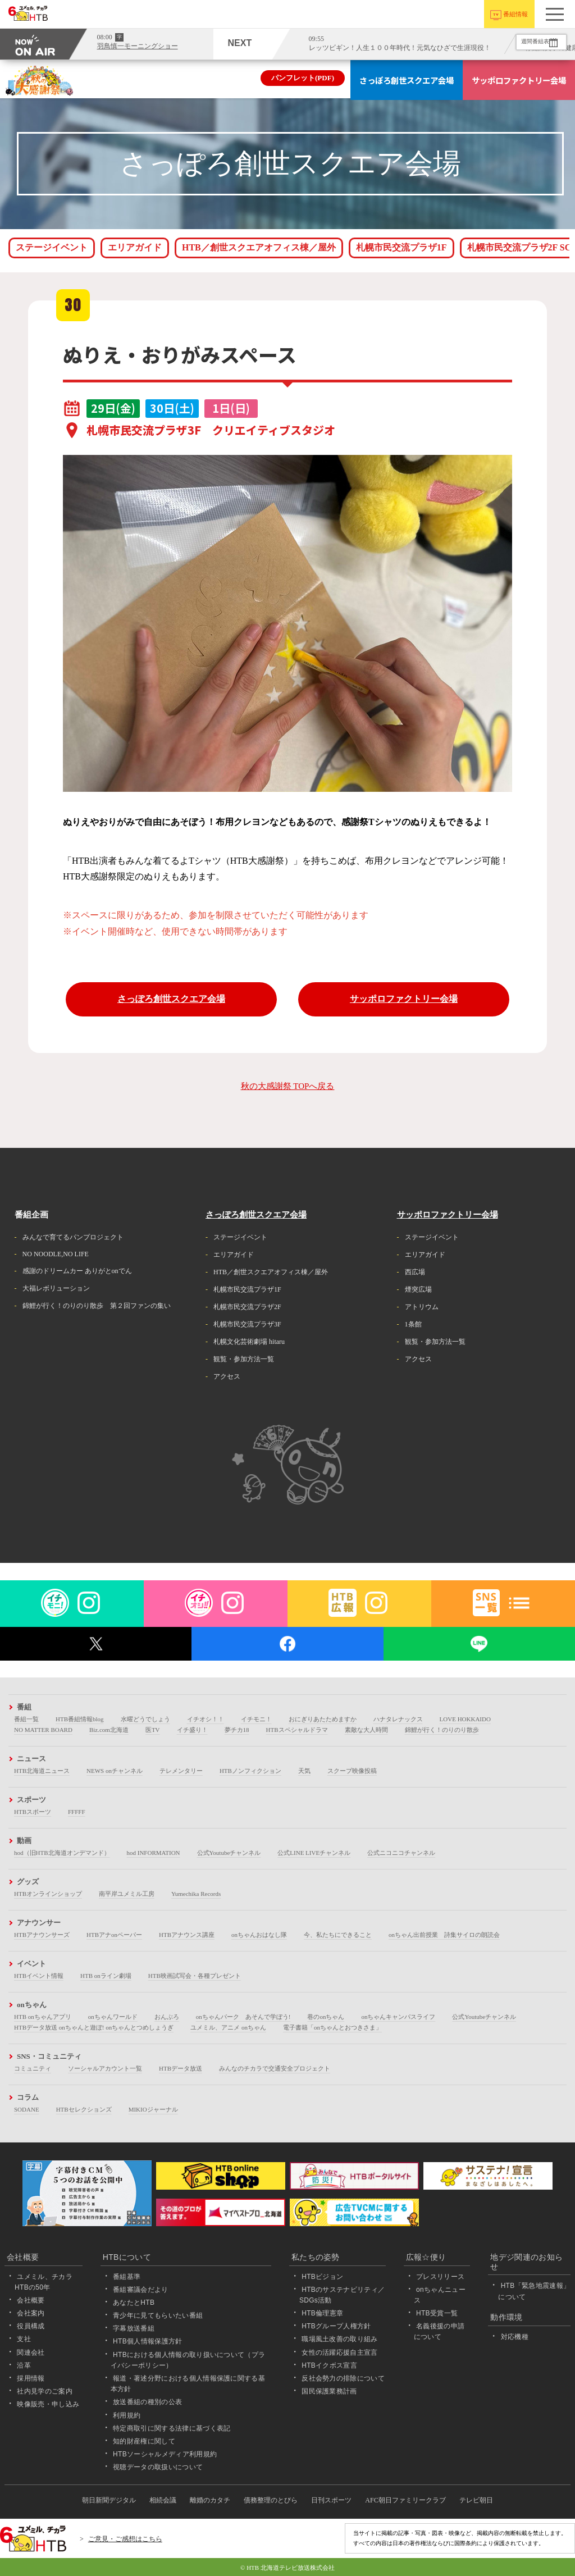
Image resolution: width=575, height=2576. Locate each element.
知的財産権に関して (144, 2441)
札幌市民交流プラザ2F (247, 1307)
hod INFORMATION (153, 1852)
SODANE (26, 2109)
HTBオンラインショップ (48, 1893)
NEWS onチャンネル (114, 1770)
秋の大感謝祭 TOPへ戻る (288, 1086)
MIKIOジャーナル (153, 2109)
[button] (554, 14)
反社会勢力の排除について (343, 2378)
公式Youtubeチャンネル (229, 1852)
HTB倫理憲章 (322, 2313)
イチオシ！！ (205, 1719)
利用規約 (126, 2415)
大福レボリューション (56, 1288)
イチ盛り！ (192, 1729)
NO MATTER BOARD (43, 1729)
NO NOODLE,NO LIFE (55, 1254)
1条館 (413, 1324)
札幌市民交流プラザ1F (401, 247)
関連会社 (30, 2352)
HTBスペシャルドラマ (297, 1729)
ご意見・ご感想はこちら (125, 2539)
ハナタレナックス (398, 1719)
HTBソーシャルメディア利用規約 (165, 2454)
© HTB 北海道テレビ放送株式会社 (287, 2567)
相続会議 (162, 2500)
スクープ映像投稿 (352, 1770)
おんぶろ (166, 2016)
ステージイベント (52, 247)
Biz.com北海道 (109, 1729)
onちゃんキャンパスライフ (398, 2016)
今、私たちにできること (338, 1934)
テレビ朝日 (476, 2500)
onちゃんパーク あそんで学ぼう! (243, 2016)
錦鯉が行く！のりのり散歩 (442, 1729)
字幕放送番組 (133, 2328)
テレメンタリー (181, 1770)
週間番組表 (524, 41)
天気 (304, 1770)
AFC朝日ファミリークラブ (405, 2500)
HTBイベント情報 (38, 1975)
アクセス (226, 1376)
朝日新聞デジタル (109, 2500)
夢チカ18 (237, 1729)
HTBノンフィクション (250, 1770)
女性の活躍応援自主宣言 (340, 2352)
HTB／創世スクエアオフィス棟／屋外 (259, 247)
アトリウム (422, 1307)
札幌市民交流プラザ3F (247, 1324)
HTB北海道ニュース (42, 1770)
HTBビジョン (322, 2277)
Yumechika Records (196, 1893)
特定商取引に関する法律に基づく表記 (171, 2428)
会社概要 (30, 2300)
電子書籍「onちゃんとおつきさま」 (332, 2027)
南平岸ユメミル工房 (126, 1893)
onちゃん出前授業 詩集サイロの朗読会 (444, 1934)
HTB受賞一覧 (437, 2313)
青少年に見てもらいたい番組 (158, 2315)
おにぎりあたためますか (323, 1719)
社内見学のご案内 (44, 2391)
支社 (24, 2339)
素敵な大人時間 (366, 1729)
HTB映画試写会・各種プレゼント (194, 1975)
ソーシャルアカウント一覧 (105, 2068)
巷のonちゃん (325, 2016)
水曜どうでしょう (145, 1719)
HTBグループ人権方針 (336, 2326)
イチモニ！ (256, 1719)
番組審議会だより (140, 2290)
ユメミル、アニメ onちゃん (228, 2027)
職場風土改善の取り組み (340, 2339)
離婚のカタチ (210, 2500)
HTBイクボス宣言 (329, 2365)
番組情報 (515, 14)
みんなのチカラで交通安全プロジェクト (274, 2068)
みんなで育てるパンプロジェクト (73, 1237)
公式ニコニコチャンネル (401, 1852)
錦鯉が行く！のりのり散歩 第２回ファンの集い (96, 1306)
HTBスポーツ (32, 1811)
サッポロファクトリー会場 (519, 80)
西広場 (415, 1272)
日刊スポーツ (331, 2500)
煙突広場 (418, 1289)
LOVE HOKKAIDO (465, 1719)
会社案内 (30, 2313)
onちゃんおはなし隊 (259, 1934)
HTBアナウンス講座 (187, 1934)
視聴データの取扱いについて (158, 2467)
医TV (152, 1729)
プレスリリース (440, 2277)
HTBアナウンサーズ (42, 1934)
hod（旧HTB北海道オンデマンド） (62, 1852)
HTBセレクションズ (84, 2109)
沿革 (24, 2365)
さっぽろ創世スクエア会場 (406, 80)
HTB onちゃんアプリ (42, 2016)
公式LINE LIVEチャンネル (313, 1852)
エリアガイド (135, 247)
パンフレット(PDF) (302, 78)
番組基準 (126, 2277)
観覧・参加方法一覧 (243, 1359)
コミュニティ (32, 2068)
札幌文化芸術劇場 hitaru (249, 1342)
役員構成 (30, 2326)
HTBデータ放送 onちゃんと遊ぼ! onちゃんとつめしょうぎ (94, 2027)
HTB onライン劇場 (105, 1975)
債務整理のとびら (271, 2500)
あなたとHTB (133, 2302)
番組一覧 (26, 1719)
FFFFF (76, 1811)
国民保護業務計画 (329, 2391)
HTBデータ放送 (180, 2068)
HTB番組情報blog (80, 1719)
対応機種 (514, 2337)
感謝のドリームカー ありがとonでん (77, 1271)
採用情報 (30, 2378)
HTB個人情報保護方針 (147, 2341)
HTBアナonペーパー (114, 1934)
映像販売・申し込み (48, 2404)
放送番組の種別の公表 (147, 2402)
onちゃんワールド (113, 2016)
